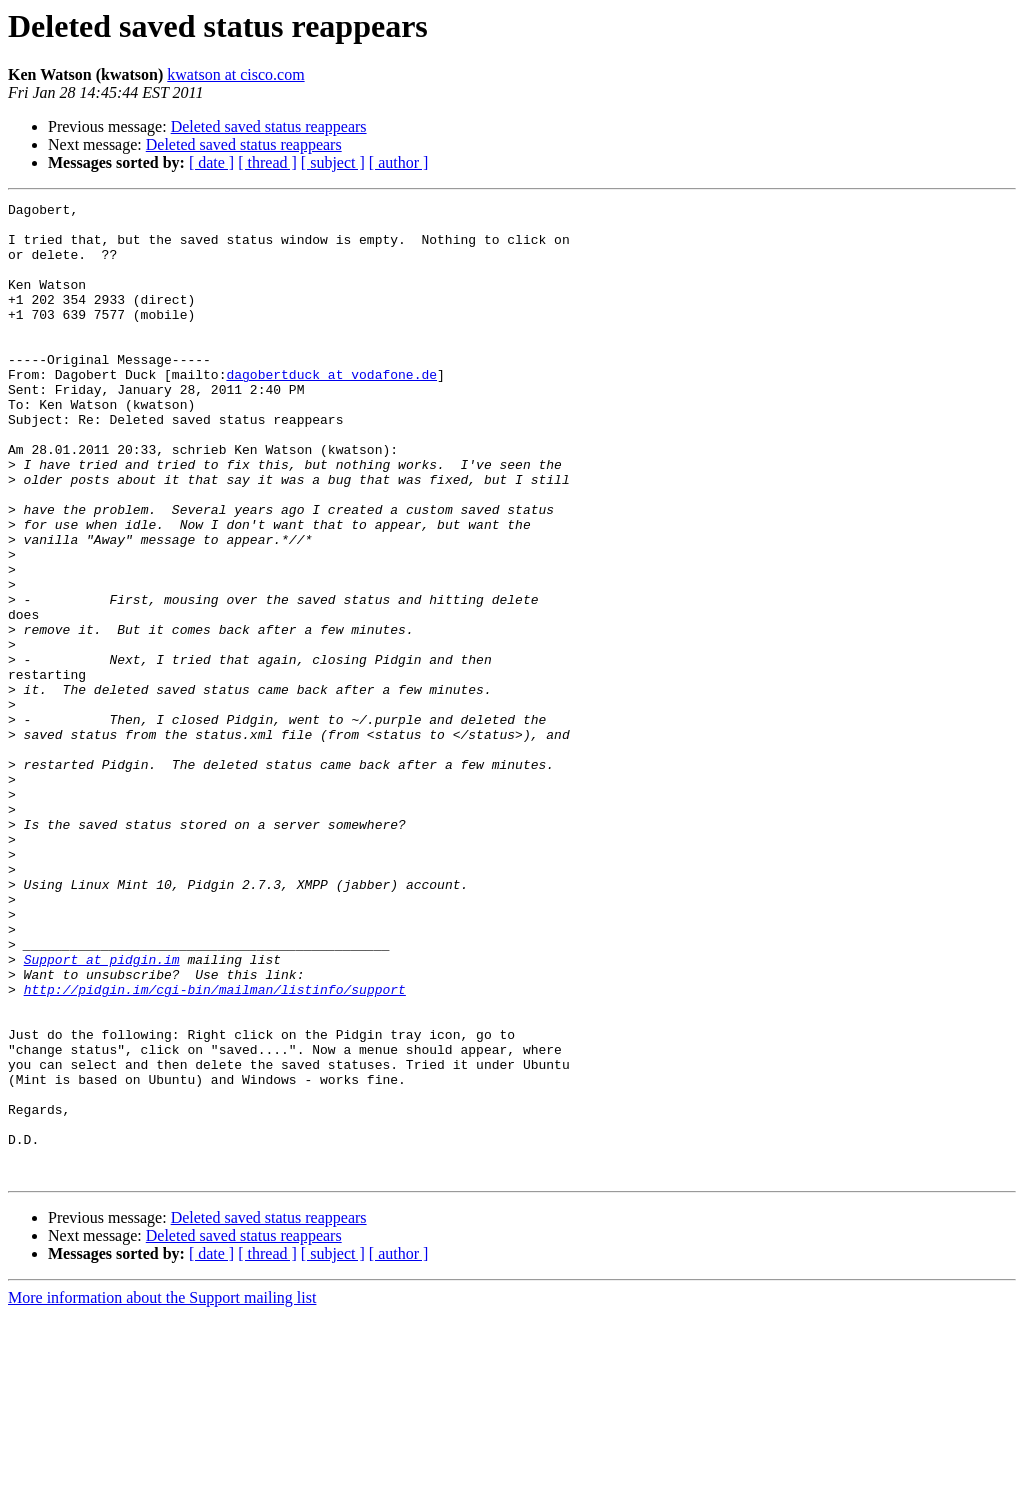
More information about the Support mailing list (162, 1492)
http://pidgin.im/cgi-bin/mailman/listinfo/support (215, 1148)
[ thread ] (267, 162)
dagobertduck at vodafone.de (331, 410)
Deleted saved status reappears (269, 126)
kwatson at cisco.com (235, 74)
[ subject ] (333, 162)
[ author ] (399, 162)
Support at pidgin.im (102, 1112)
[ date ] (211, 162)
